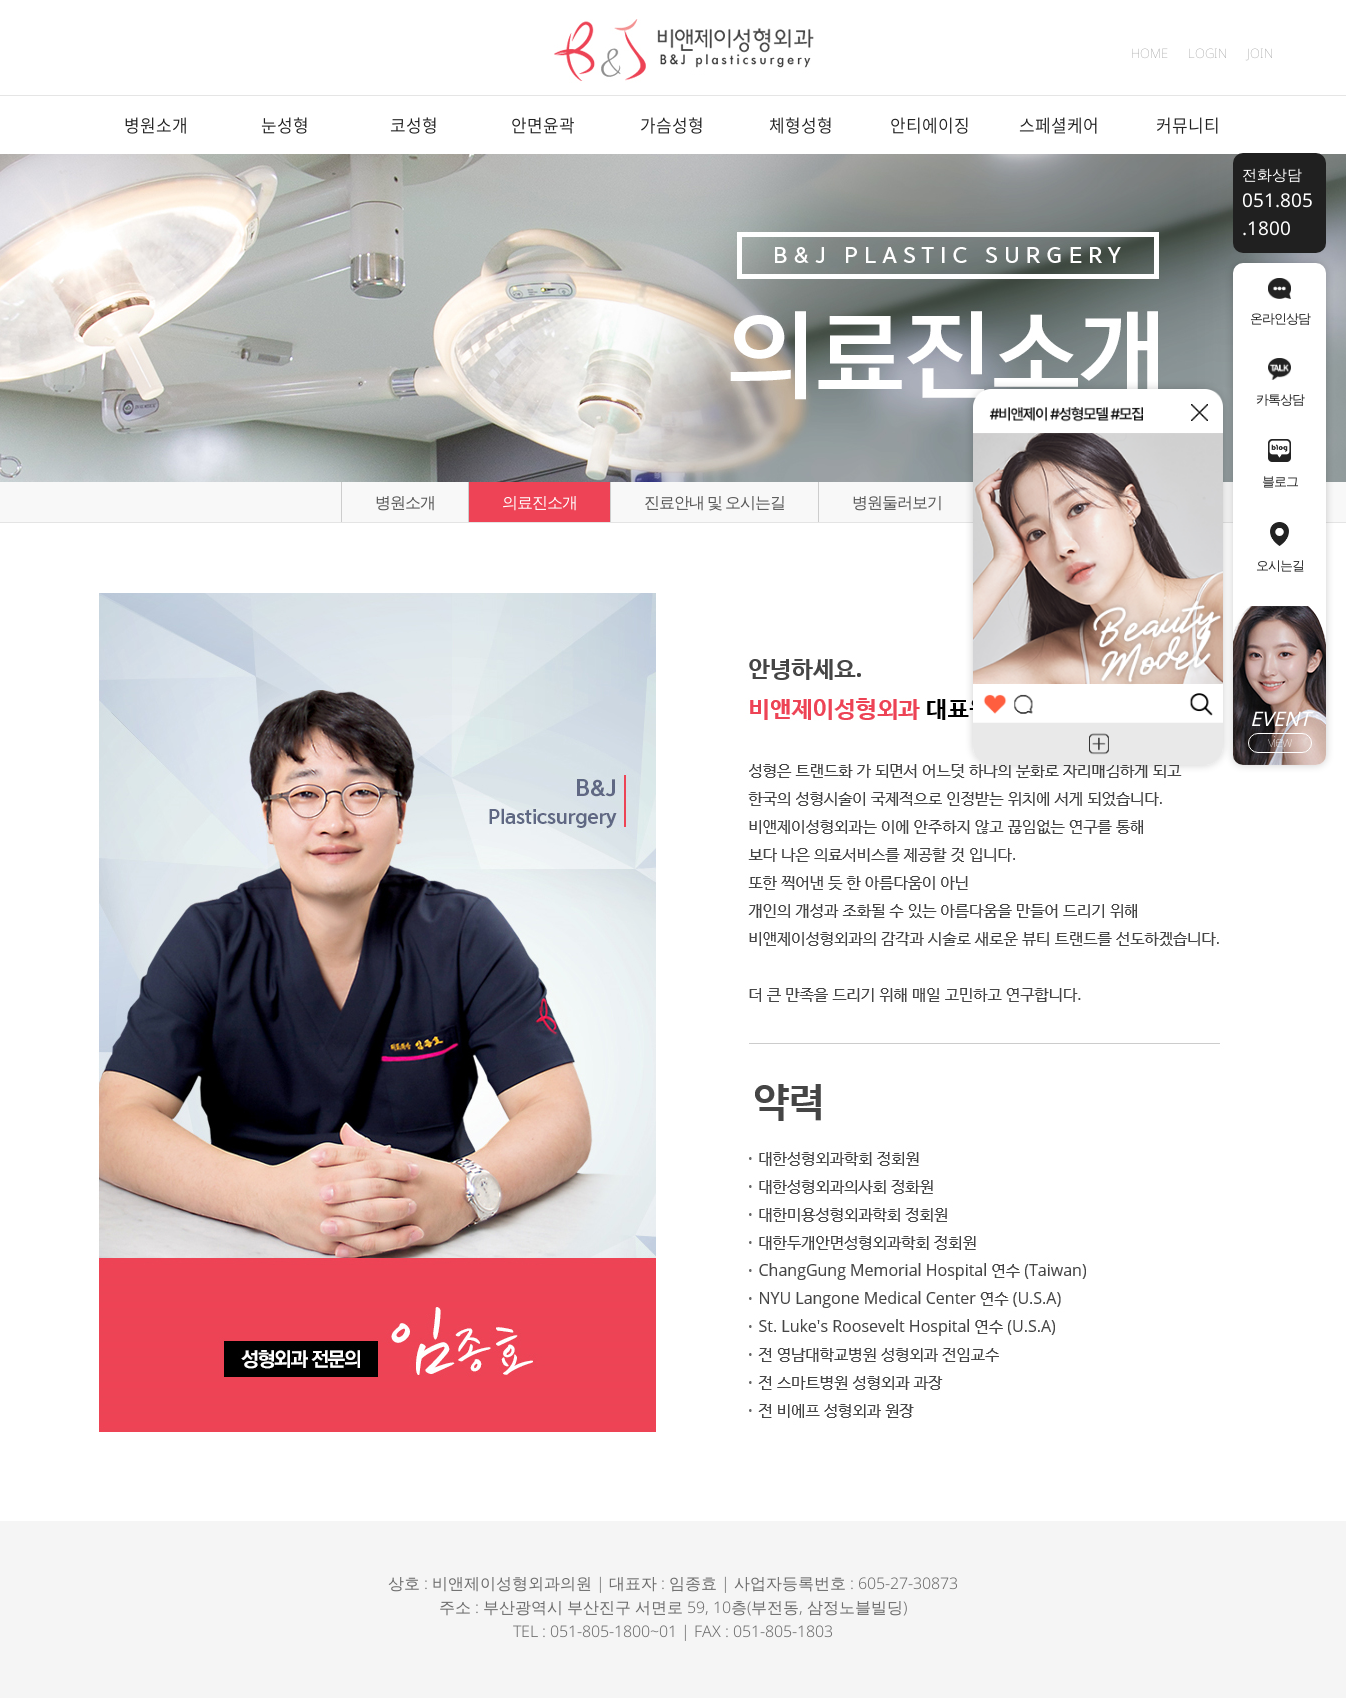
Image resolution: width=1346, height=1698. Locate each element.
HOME (1149, 53)
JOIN (1260, 53)
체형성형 (801, 124)
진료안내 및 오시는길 (714, 502)
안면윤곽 (543, 124)
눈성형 (285, 124)
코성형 (414, 124)
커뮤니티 (1188, 124)
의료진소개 (539, 502)
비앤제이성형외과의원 (512, 1583)
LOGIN (1207, 53)
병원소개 (156, 124)
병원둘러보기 (897, 502)
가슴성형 (672, 124)
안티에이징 (930, 124)
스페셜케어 (1059, 124)
